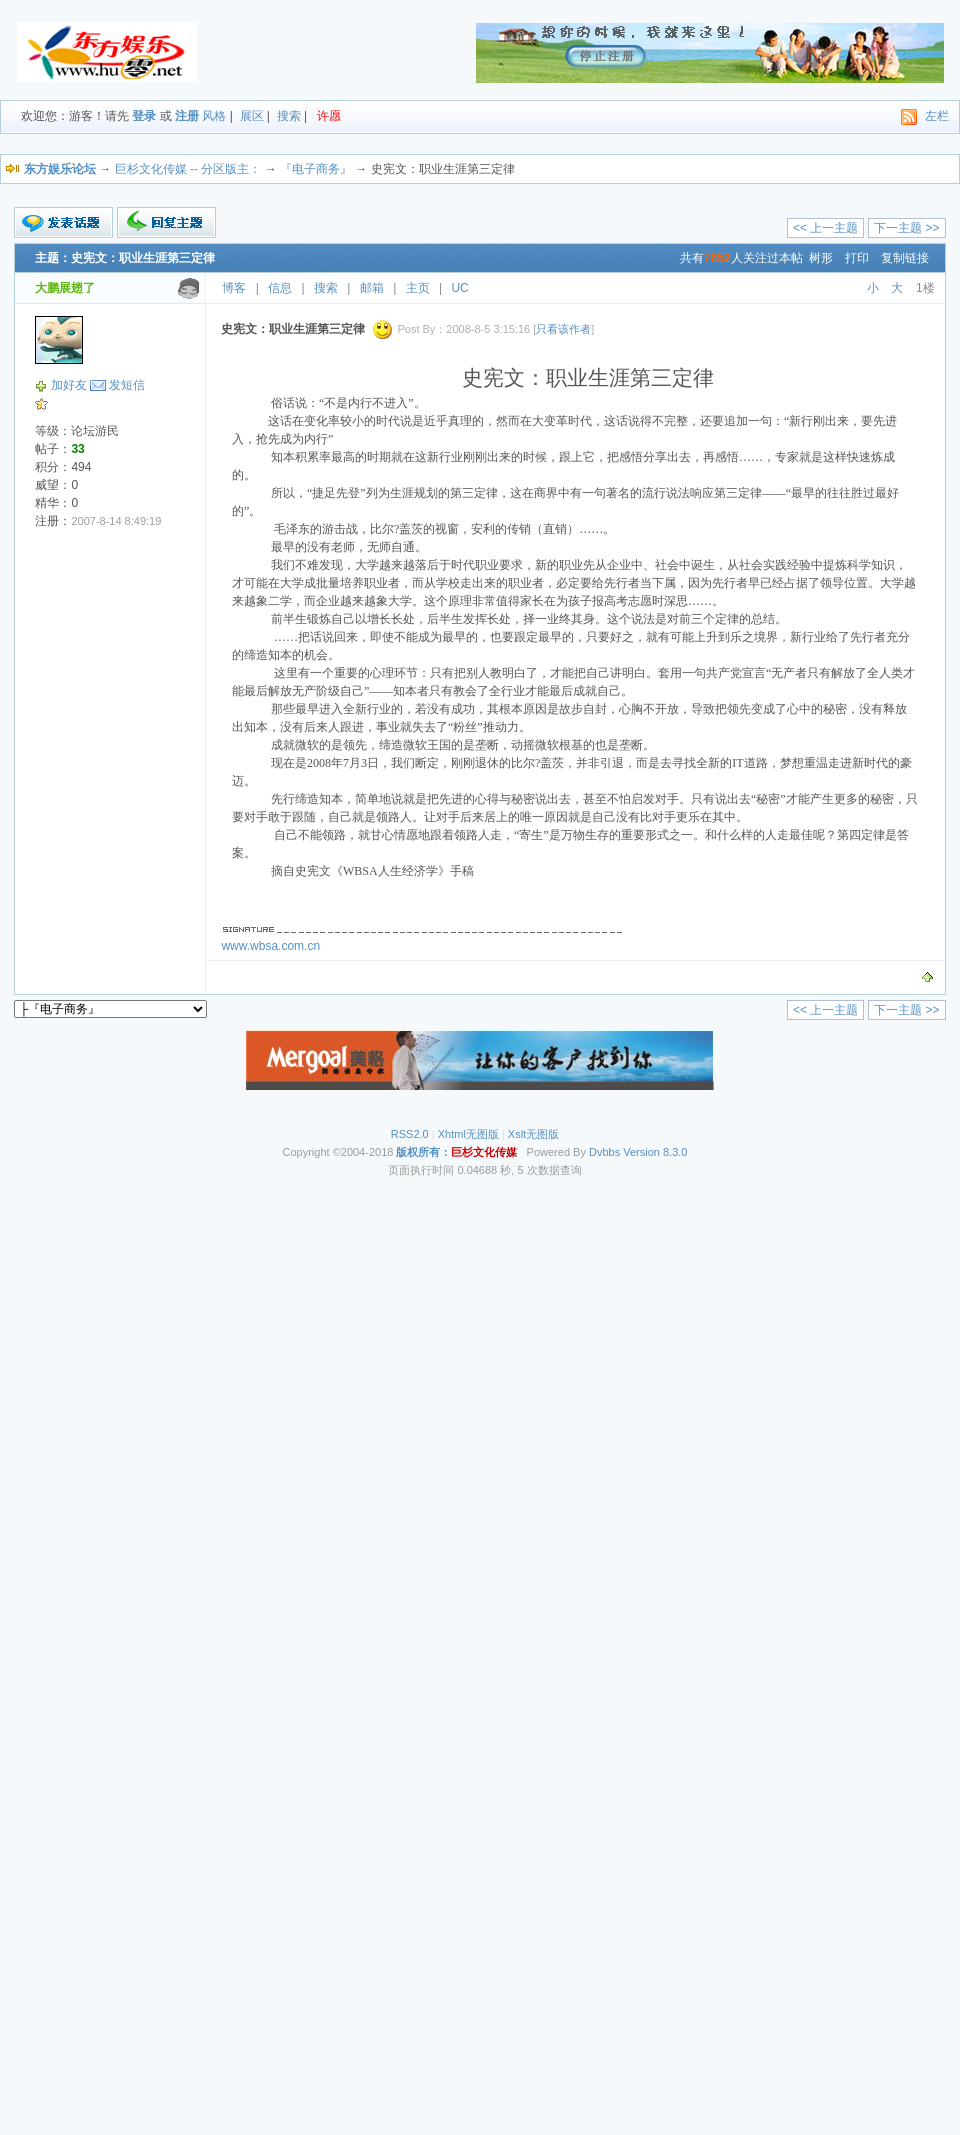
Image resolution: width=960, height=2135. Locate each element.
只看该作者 (563, 329)
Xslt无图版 (533, 1134)
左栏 (937, 116)
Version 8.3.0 (655, 1152)
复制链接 (905, 258)
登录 (144, 116)
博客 (234, 288)
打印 (857, 258)
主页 (418, 288)
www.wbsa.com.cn (270, 946)
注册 (187, 116)
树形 (821, 258)
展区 (252, 116)
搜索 (289, 116)
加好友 (69, 385)
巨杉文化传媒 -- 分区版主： (188, 169)
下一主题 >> (906, 228)
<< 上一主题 (825, 228)
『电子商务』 (316, 169)
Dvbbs (604, 1152)
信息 (280, 288)
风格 (214, 116)
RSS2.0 (410, 1134)
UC (459, 288)
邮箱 (372, 288)
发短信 (127, 385)
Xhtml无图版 (468, 1134)
